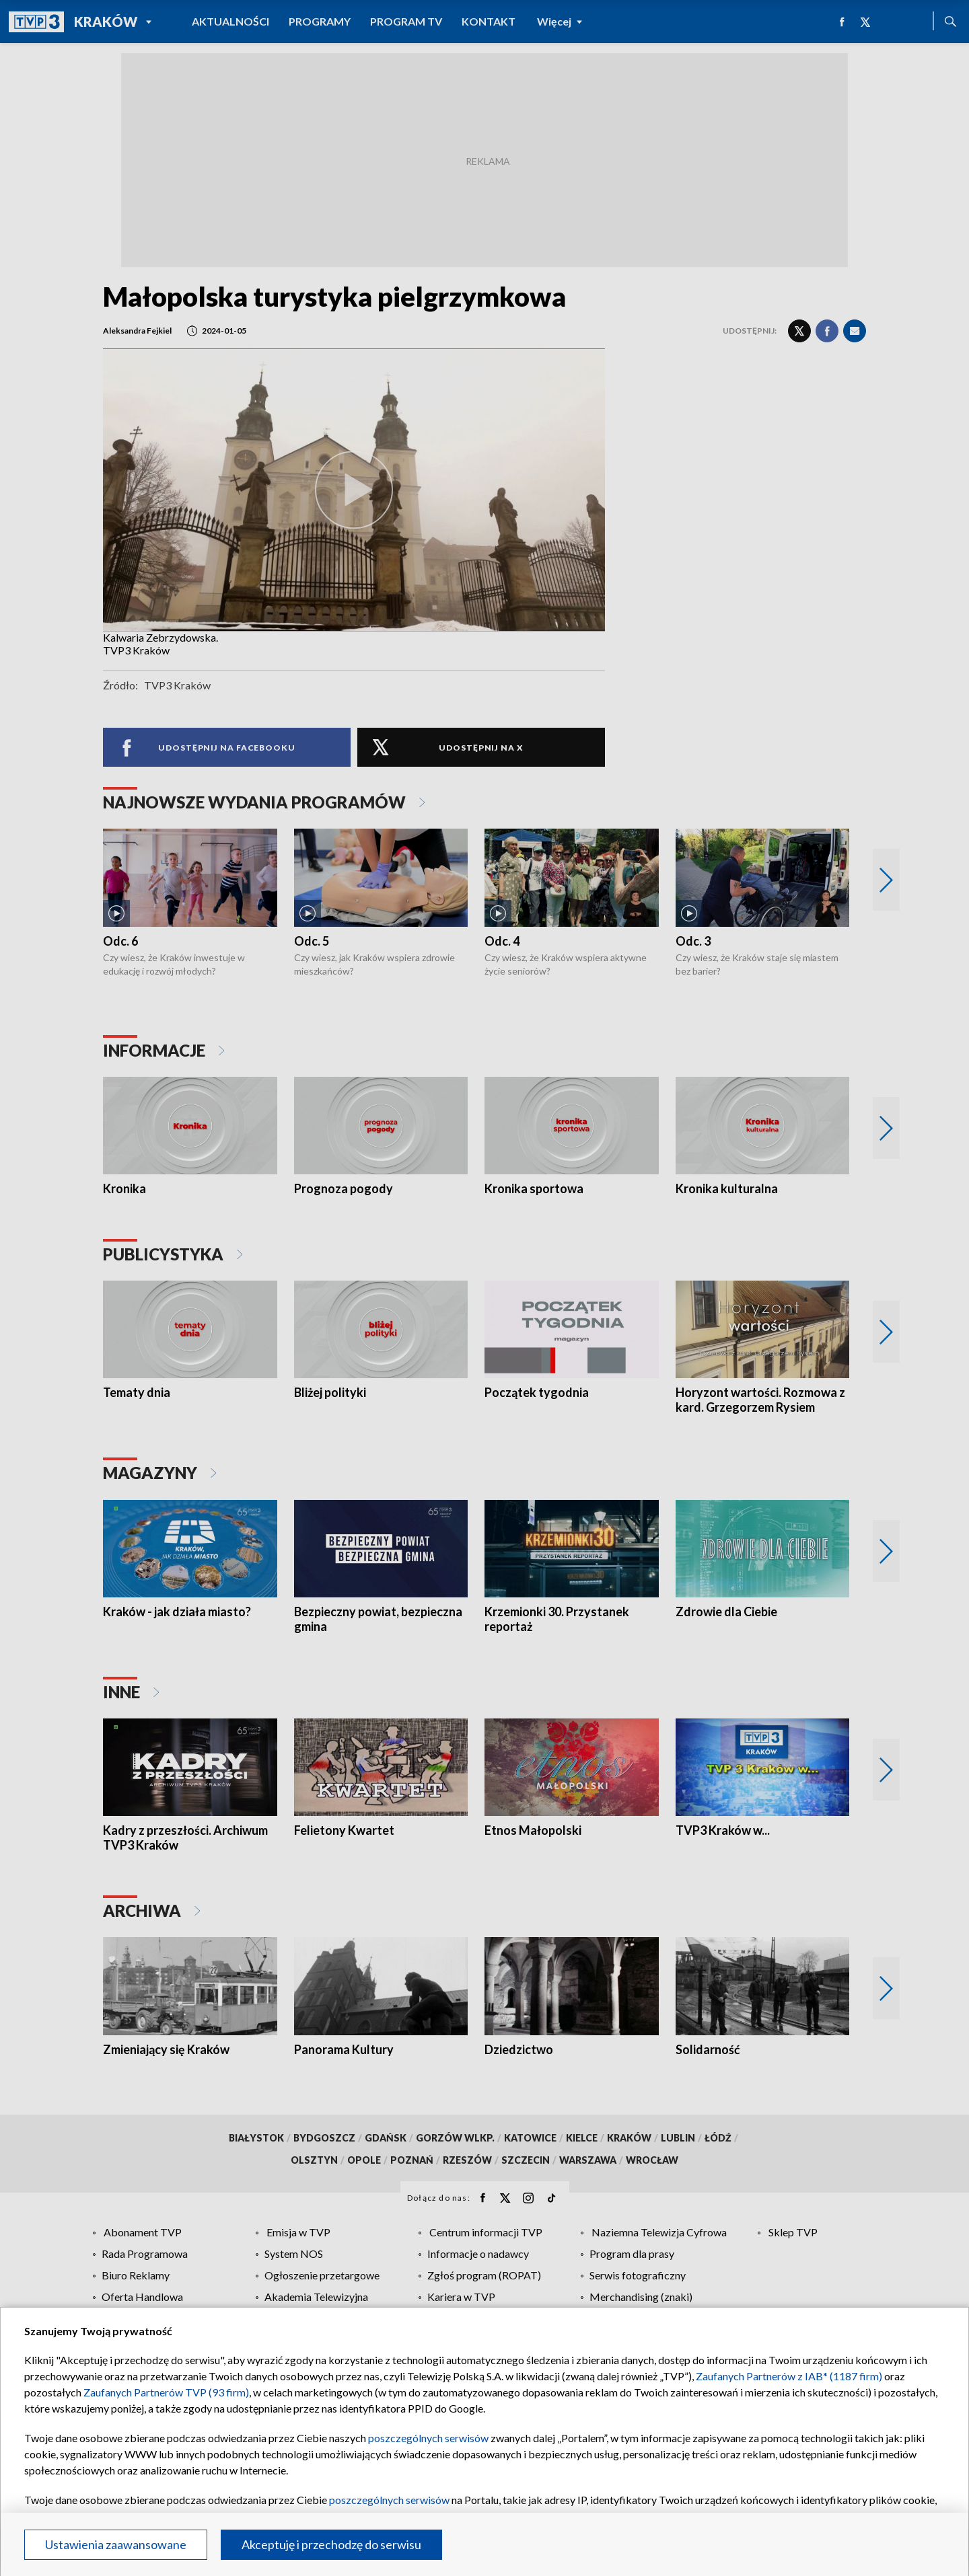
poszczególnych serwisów (428, 2437)
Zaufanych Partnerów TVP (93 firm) (166, 2392)
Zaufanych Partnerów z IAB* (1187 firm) (789, 2376)
